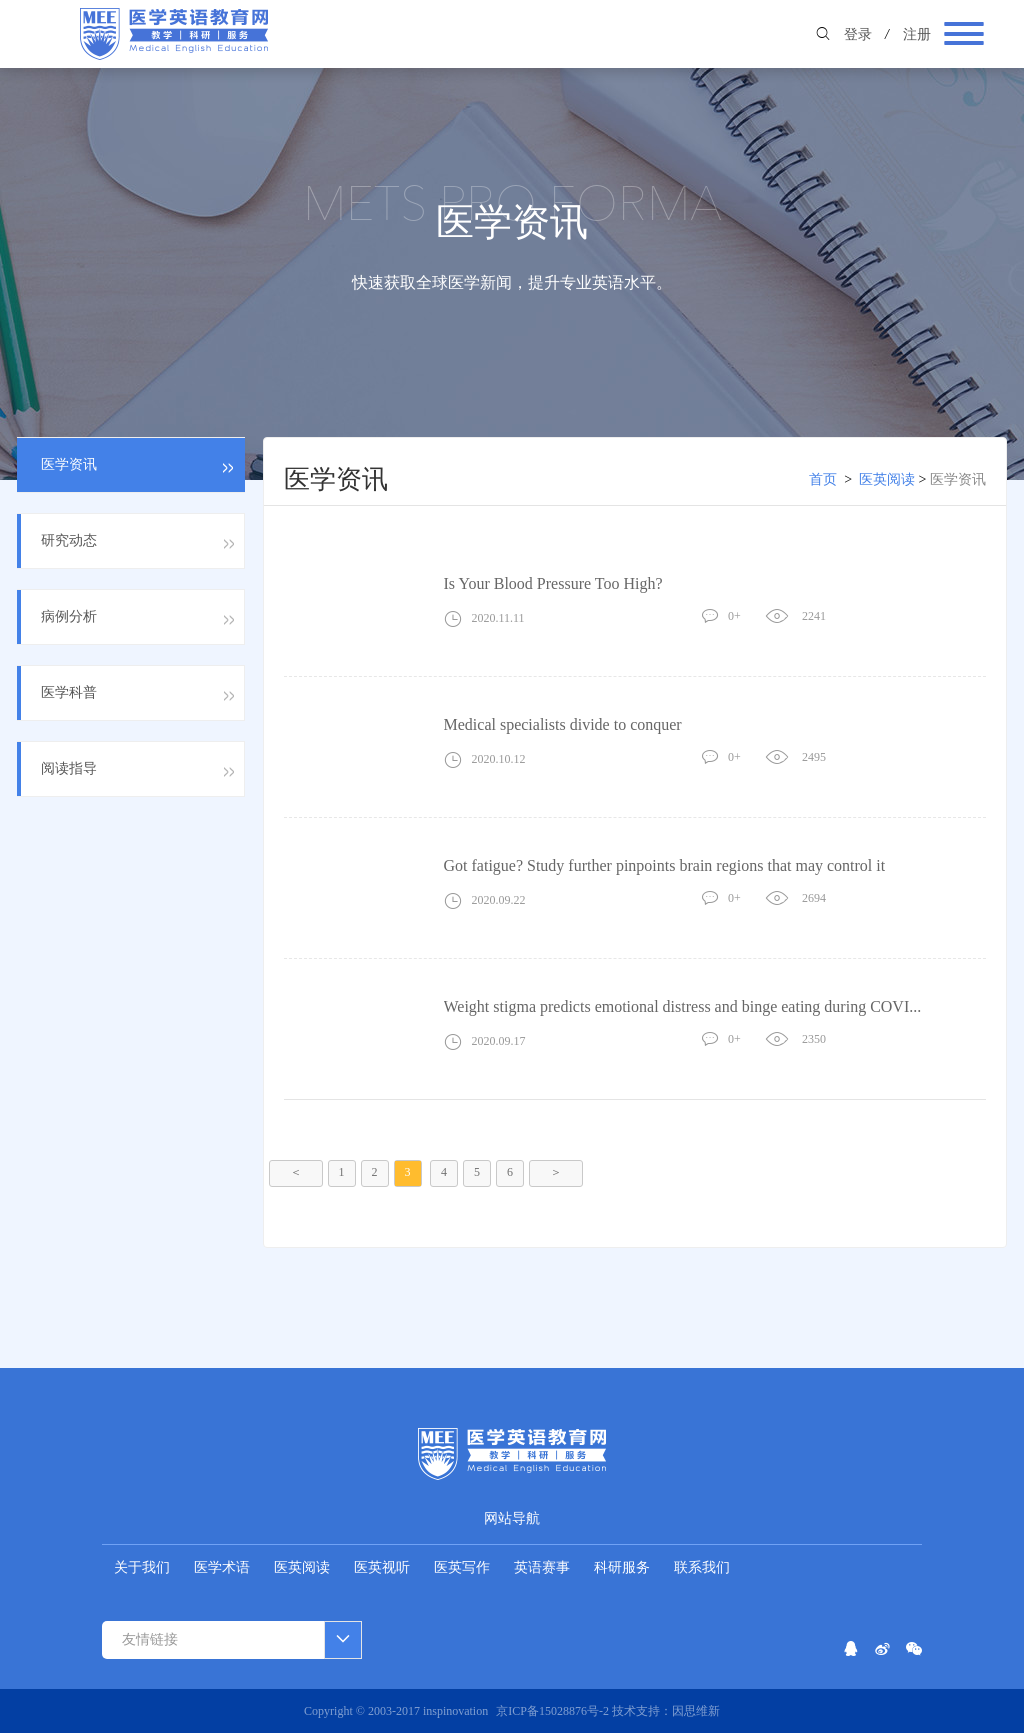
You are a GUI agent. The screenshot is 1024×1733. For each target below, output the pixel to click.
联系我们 (702, 1567)
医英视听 (382, 1567)
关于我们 (142, 1567)
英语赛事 (542, 1567)
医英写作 (462, 1567)
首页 (823, 479)
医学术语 (222, 1567)
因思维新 (696, 1711)
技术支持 (636, 1711)
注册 (917, 34)
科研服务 (622, 1567)
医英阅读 (887, 479)
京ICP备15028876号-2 (554, 1711)
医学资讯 (958, 479)
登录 (858, 34)
